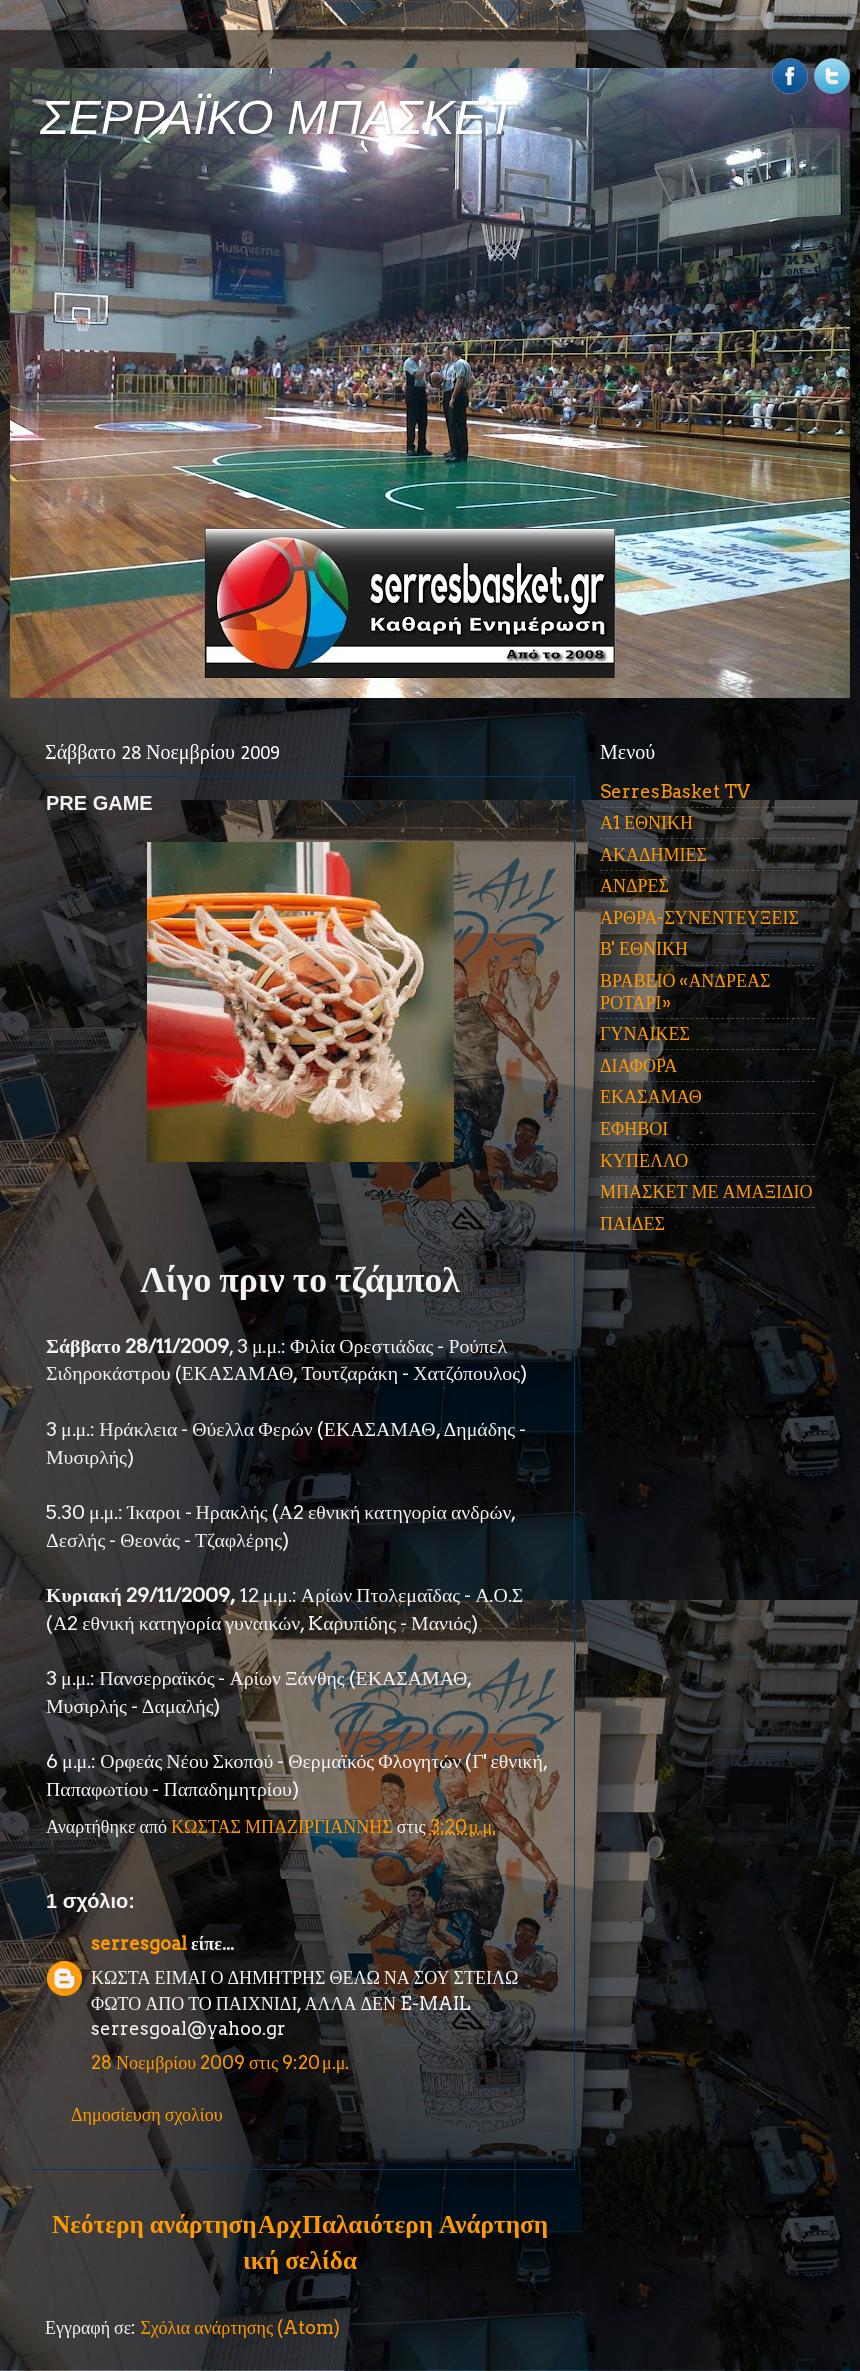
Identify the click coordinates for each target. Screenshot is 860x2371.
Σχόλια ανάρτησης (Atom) (240, 2327)
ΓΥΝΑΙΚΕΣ (645, 1033)
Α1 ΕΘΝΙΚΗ (646, 822)
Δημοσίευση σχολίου (147, 2114)
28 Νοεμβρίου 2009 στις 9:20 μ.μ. (220, 2062)
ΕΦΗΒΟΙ (634, 1128)
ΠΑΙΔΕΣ (632, 1223)
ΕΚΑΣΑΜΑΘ (651, 1096)
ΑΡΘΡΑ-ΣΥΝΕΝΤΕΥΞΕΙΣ (699, 917)
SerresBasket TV (675, 791)
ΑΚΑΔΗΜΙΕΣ (653, 854)
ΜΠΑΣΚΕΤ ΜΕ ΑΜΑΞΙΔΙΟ (706, 1191)
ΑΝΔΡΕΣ (634, 885)
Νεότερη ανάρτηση (154, 2224)
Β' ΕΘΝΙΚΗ (644, 948)
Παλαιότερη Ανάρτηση (425, 2224)
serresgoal (139, 1943)
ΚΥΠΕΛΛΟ (644, 1160)
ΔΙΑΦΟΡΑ (638, 1065)
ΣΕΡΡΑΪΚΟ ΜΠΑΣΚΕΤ (278, 117)
